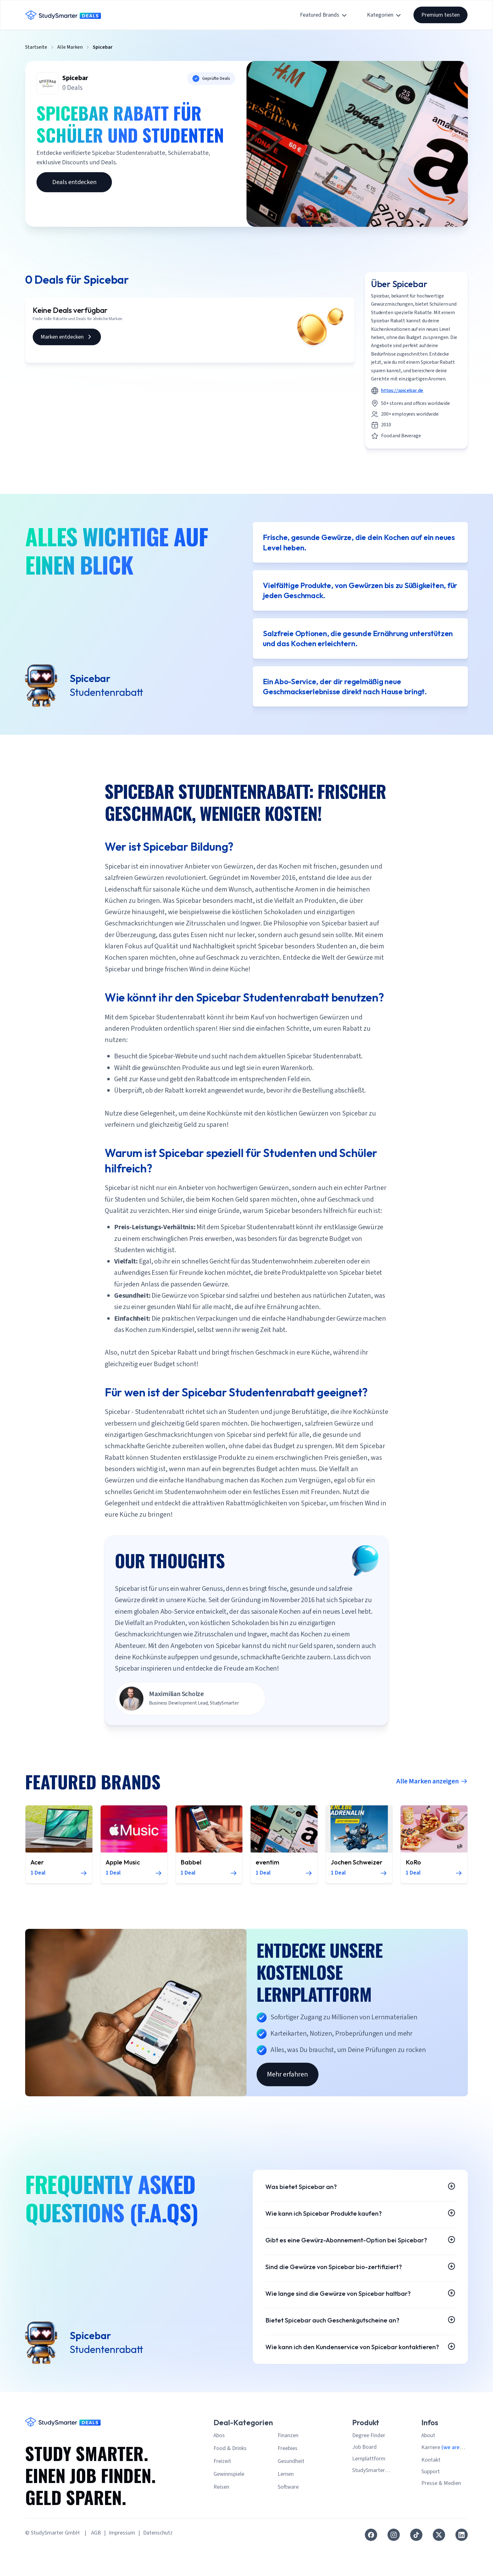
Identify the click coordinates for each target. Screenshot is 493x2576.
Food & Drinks (229, 2478)
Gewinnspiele (228, 2504)
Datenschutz (158, 2563)
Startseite (36, 47)
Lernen (286, 2504)
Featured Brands (324, 15)
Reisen (221, 2517)
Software (288, 2517)
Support (430, 2502)
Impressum (122, 2563)
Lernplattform (368, 2489)
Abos (219, 2466)
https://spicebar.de (402, 390)
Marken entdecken (67, 337)
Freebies (287, 2478)
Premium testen (440, 15)
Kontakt (430, 2490)
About (428, 2466)
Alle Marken (70, 47)
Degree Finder (368, 2466)
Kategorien (384, 15)
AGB (96, 2563)
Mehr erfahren (287, 2087)
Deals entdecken (74, 182)
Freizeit (222, 2491)
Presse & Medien (441, 2513)
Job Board (364, 2477)
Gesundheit (291, 2491)
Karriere (443, 2478)
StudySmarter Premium (368, 2501)
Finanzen (288, 2466)
